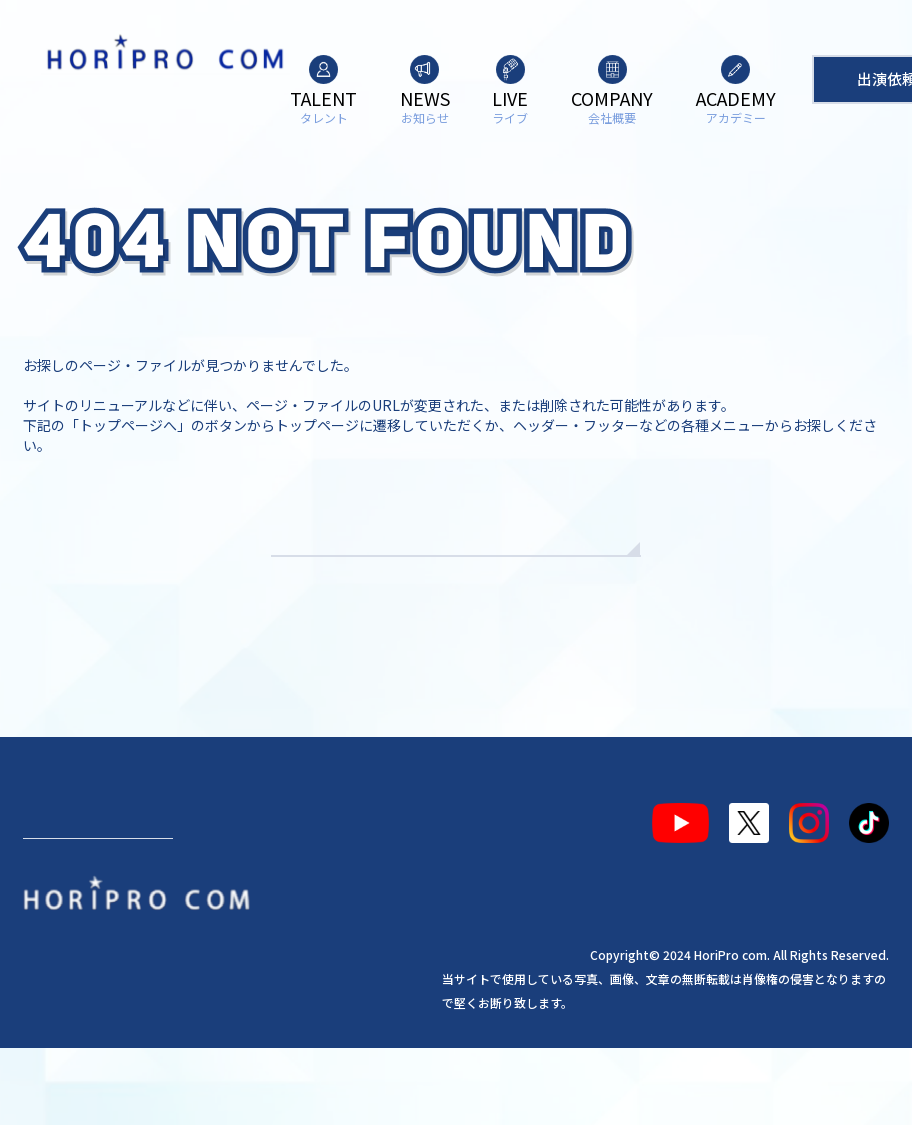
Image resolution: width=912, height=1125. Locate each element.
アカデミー (386, 895)
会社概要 (295, 895)
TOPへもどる (456, 590)
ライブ (220, 895)
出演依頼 (98, 979)
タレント (63, 895)
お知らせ (146, 895)
